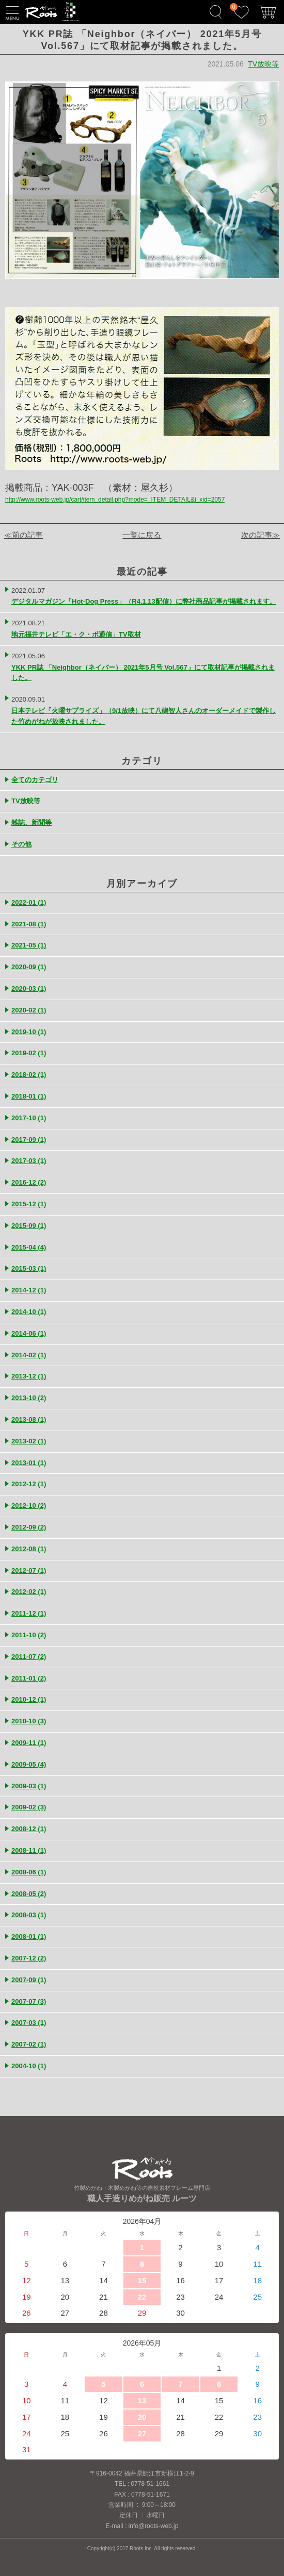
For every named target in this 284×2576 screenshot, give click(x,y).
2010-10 (28, 1721)
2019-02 (28, 1053)
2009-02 (28, 1807)
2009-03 (28, 1786)
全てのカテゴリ (34, 780)
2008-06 (28, 1872)
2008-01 (28, 1936)
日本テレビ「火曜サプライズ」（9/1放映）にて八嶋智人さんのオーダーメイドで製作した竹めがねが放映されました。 (143, 716)
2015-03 (28, 1268)
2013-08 (28, 1419)
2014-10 (28, 1312)
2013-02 (28, 1441)
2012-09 (28, 1527)
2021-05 (28, 945)
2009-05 (28, 1764)
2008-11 (28, 1850)
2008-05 (28, 1894)
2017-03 (28, 1161)
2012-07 (28, 1570)
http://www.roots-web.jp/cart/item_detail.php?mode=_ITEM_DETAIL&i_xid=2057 (115, 499)
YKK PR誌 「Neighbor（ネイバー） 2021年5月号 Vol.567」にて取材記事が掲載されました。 (143, 672)
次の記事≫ (260, 534)
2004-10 (28, 2066)
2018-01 (28, 1096)
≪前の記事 (23, 534)
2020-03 (28, 988)
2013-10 (28, 1398)
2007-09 (28, 1980)
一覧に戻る (141, 534)
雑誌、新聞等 (31, 822)
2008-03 (28, 1915)
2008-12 (28, 1829)
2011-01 (28, 1678)
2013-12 (28, 1376)
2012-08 (28, 1549)
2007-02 (28, 2044)
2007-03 (28, 2022)
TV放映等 (263, 64)
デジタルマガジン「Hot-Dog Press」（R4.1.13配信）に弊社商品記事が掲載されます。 (143, 601)
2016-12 (28, 1182)
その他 (21, 844)
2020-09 (28, 967)
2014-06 (28, 1333)
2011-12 (28, 1613)
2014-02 (28, 1355)
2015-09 (28, 1225)
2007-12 (28, 1958)
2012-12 (28, 1484)
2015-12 (28, 1204)
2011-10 (28, 1635)
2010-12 (28, 1699)
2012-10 (28, 1505)
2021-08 (28, 924)
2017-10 (28, 1118)
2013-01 (28, 1463)
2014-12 (28, 1290)
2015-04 (28, 1247)
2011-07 (28, 1656)
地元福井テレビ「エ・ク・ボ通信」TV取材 (76, 634)
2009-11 (28, 1743)
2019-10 (28, 1032)
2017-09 (28, 1139)
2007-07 (28, 2001)
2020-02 (28, 1010)
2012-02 (28, 1592)
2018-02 (28, 1074)
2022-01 (28, 902)
